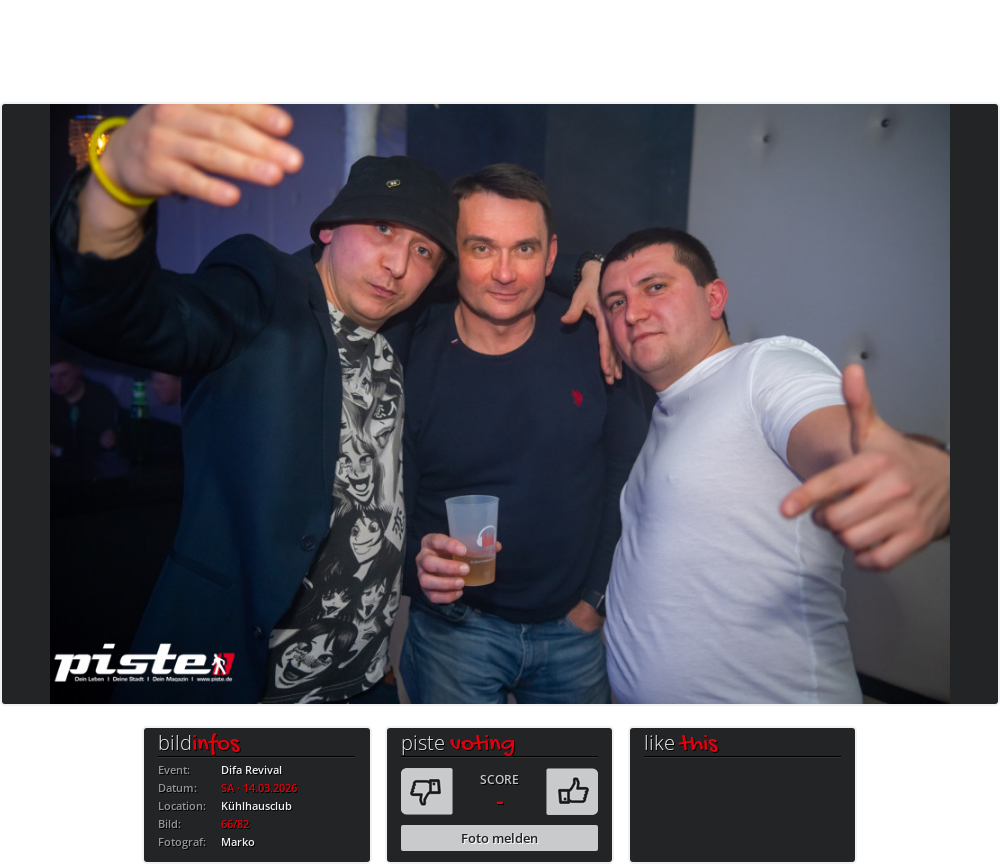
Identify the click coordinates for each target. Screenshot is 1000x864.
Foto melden (499, 838)
